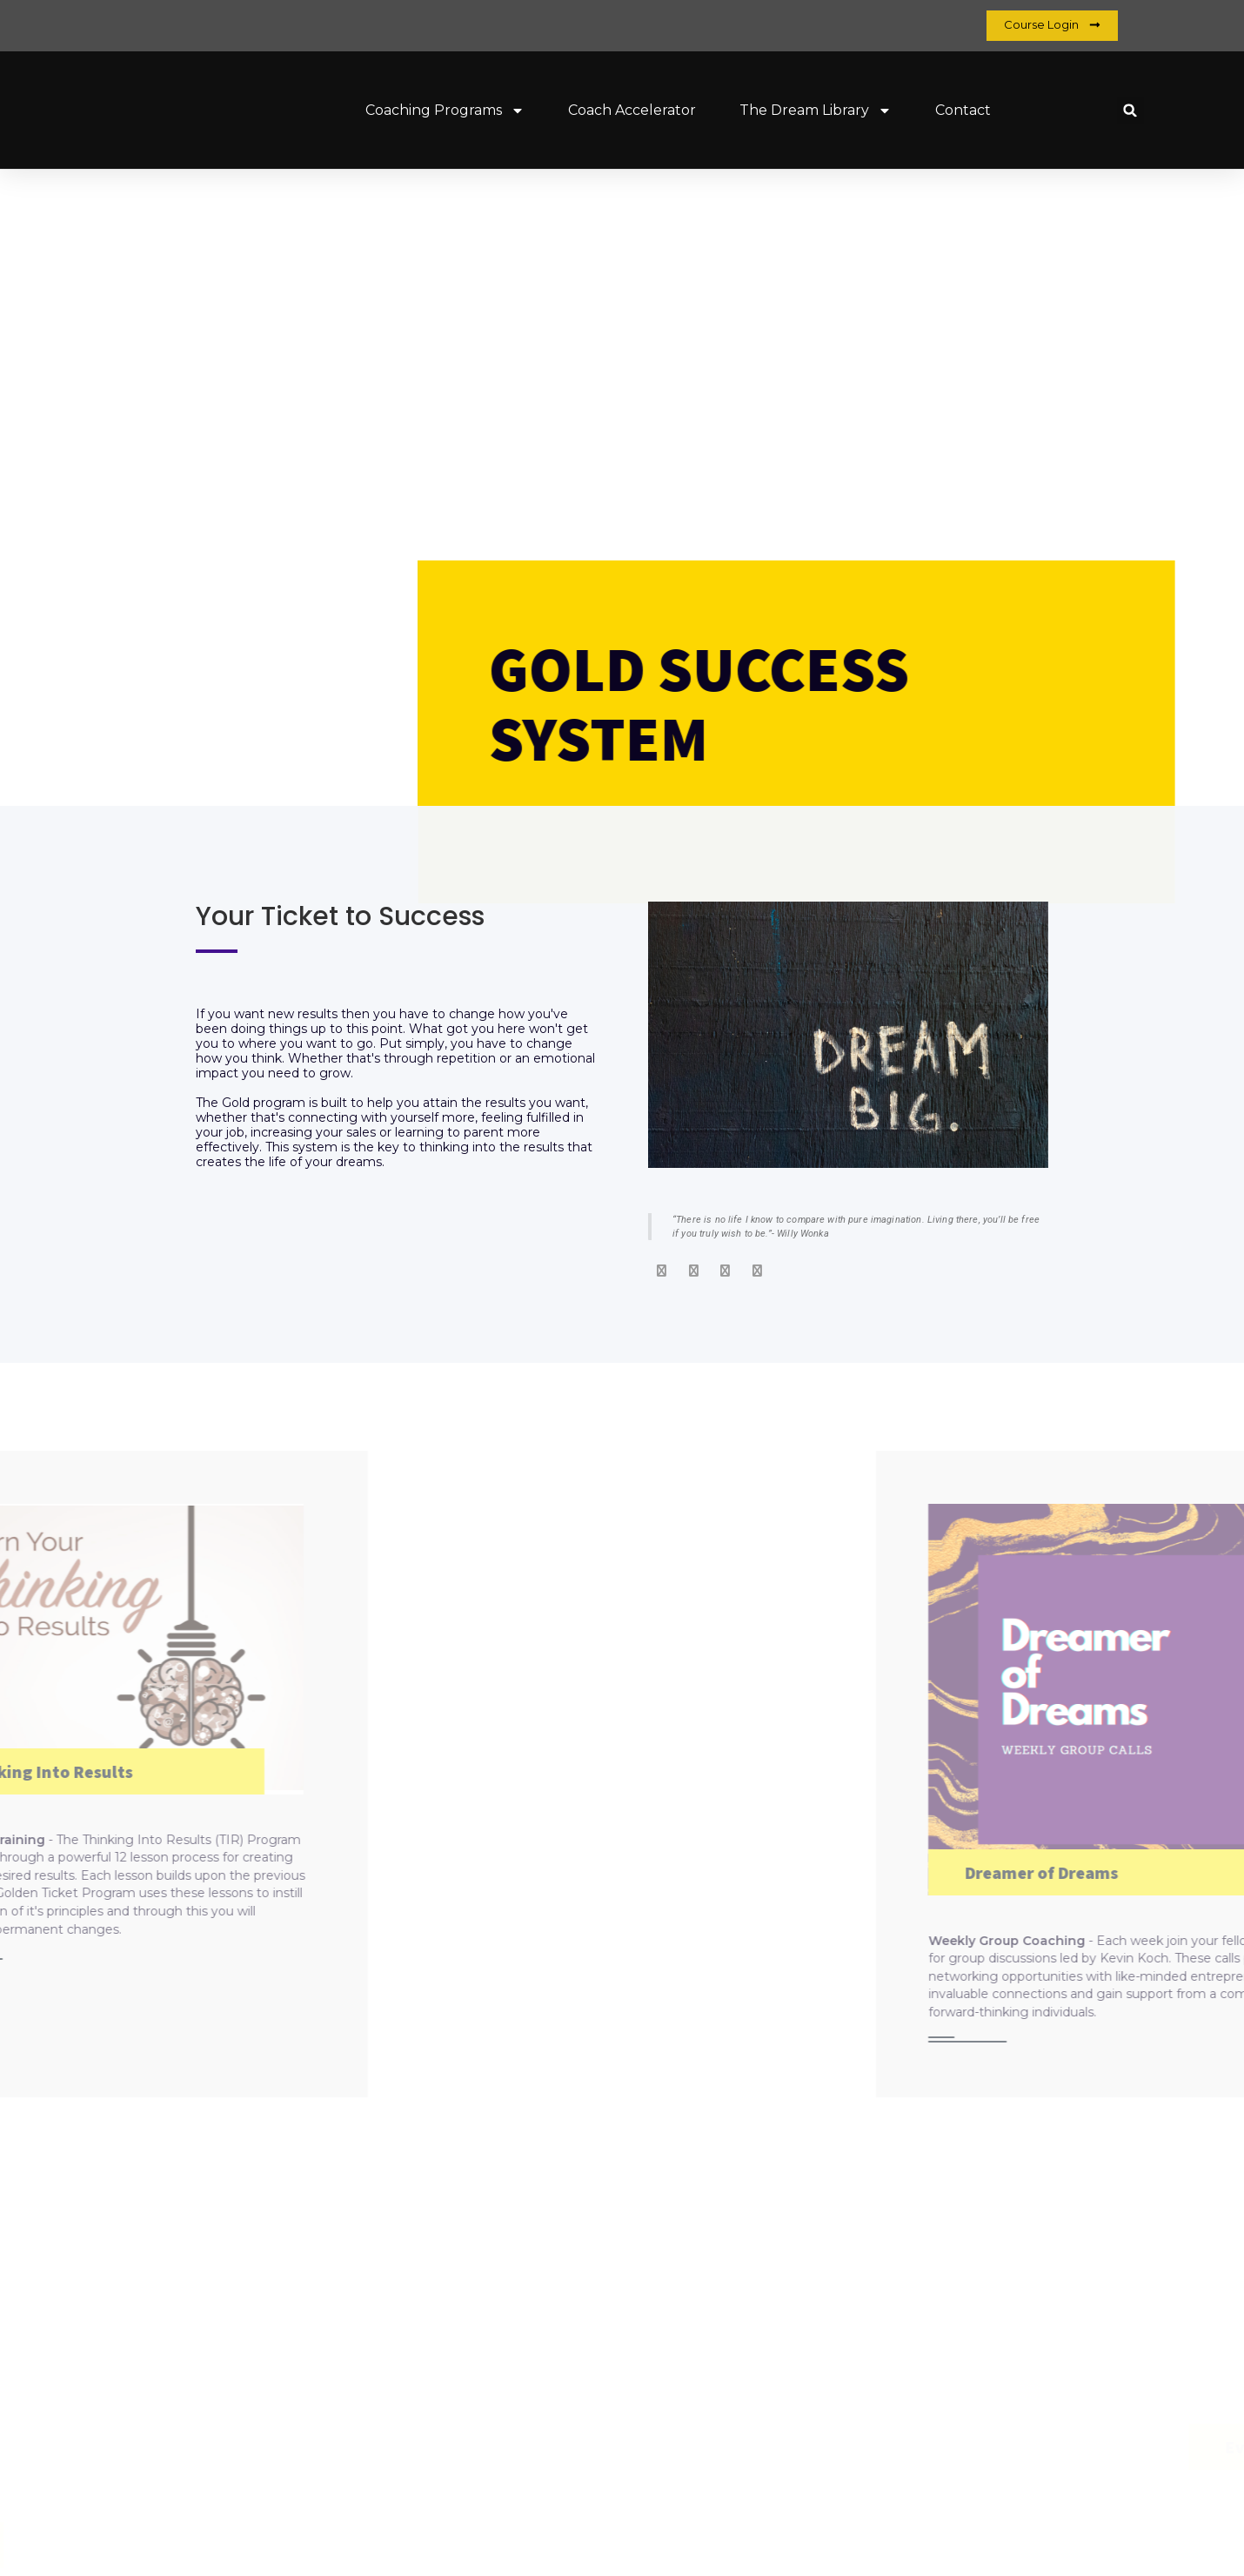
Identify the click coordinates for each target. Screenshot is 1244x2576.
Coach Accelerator (632, 110)
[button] (1130, 110)
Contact (963, 110)
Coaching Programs (445, 110)
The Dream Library (815, 110)
